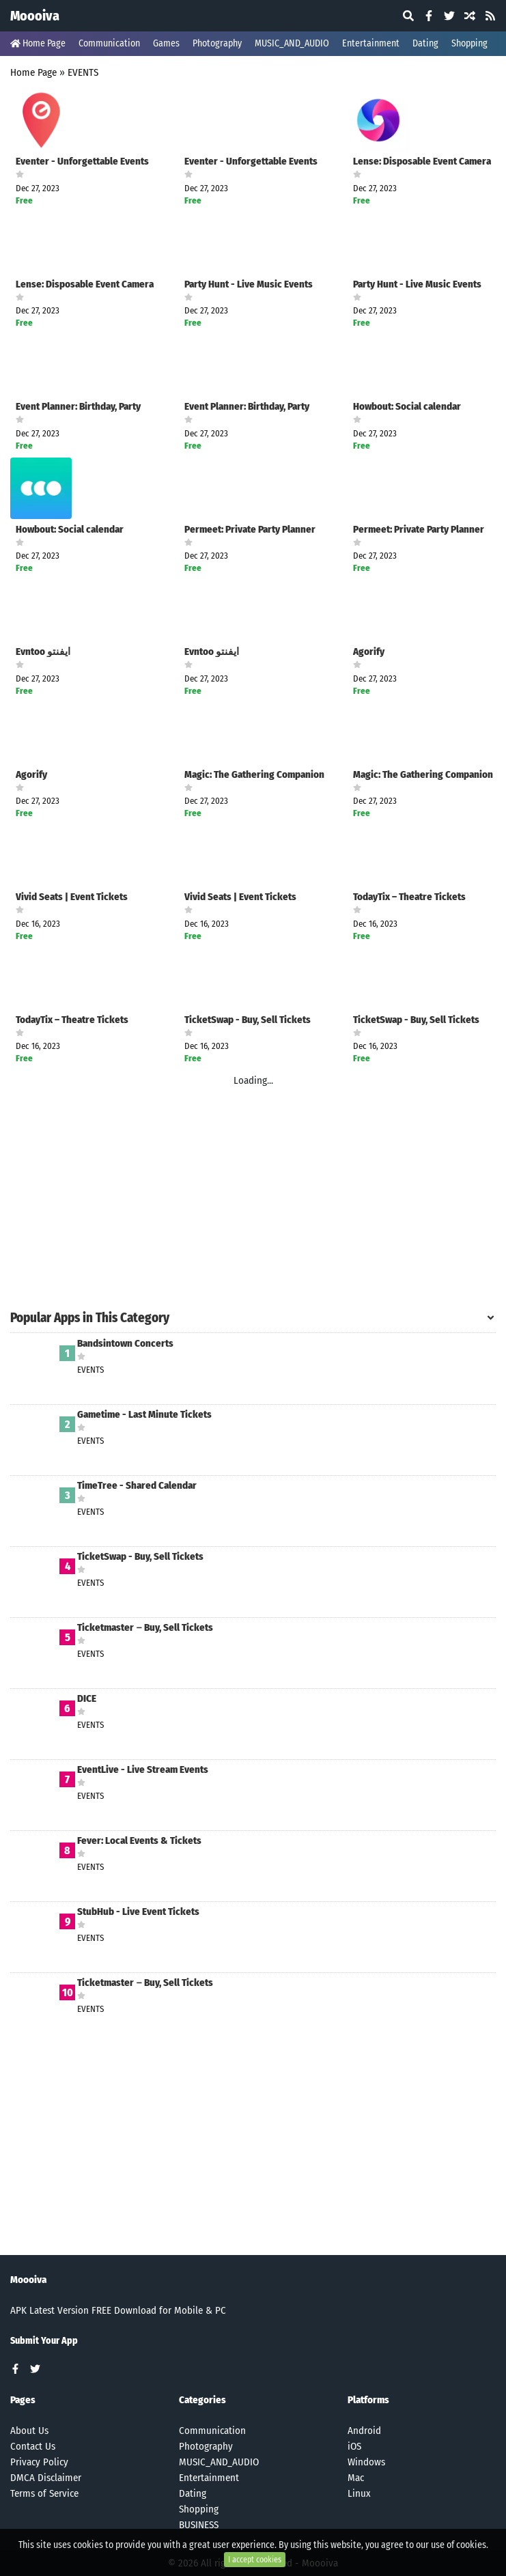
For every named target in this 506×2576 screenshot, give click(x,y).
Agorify (368, 652)
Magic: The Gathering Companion (254, 775)
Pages (23, 2400)
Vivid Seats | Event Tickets (72, 897)
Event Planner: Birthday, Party (78, 407)
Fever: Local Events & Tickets (139, 1841)
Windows (366, 2462)
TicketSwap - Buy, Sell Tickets (247, 1020)
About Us (29, 2430)
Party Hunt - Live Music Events (248, 284)
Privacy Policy (39, 2462)
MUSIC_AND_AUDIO (292, 43)
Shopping (469, 43)
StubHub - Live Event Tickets (138, 1912)
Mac (356, 2478)
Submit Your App (44, 2341)
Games (166, 43)
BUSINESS (199, 2525)
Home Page (38, 43)
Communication (109, 43)
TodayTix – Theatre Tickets (409, 897)
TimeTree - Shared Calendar (137, 1486)
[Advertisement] (253, 1206)
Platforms (368, 2400)
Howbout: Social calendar (407, 407)
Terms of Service (44, 2493)
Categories (202, 2400)
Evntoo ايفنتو (43, 652)
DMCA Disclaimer (45, 2478)
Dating (425, 43)
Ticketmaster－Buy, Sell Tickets (145, 1628)
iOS (354, 2446)
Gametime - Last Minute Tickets (144, 1415)
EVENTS (83, 72)
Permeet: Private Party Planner (249, 529)
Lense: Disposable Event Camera (422, 161)
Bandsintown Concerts (125, 1344)
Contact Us (32, 2446)
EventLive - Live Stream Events (142, 1770)
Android (364, 2430)
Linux (359, 2493)
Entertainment (370, 43)
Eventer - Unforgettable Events (82, 161)
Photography (217, 43)
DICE (86, 1699)
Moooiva (34, 16)
